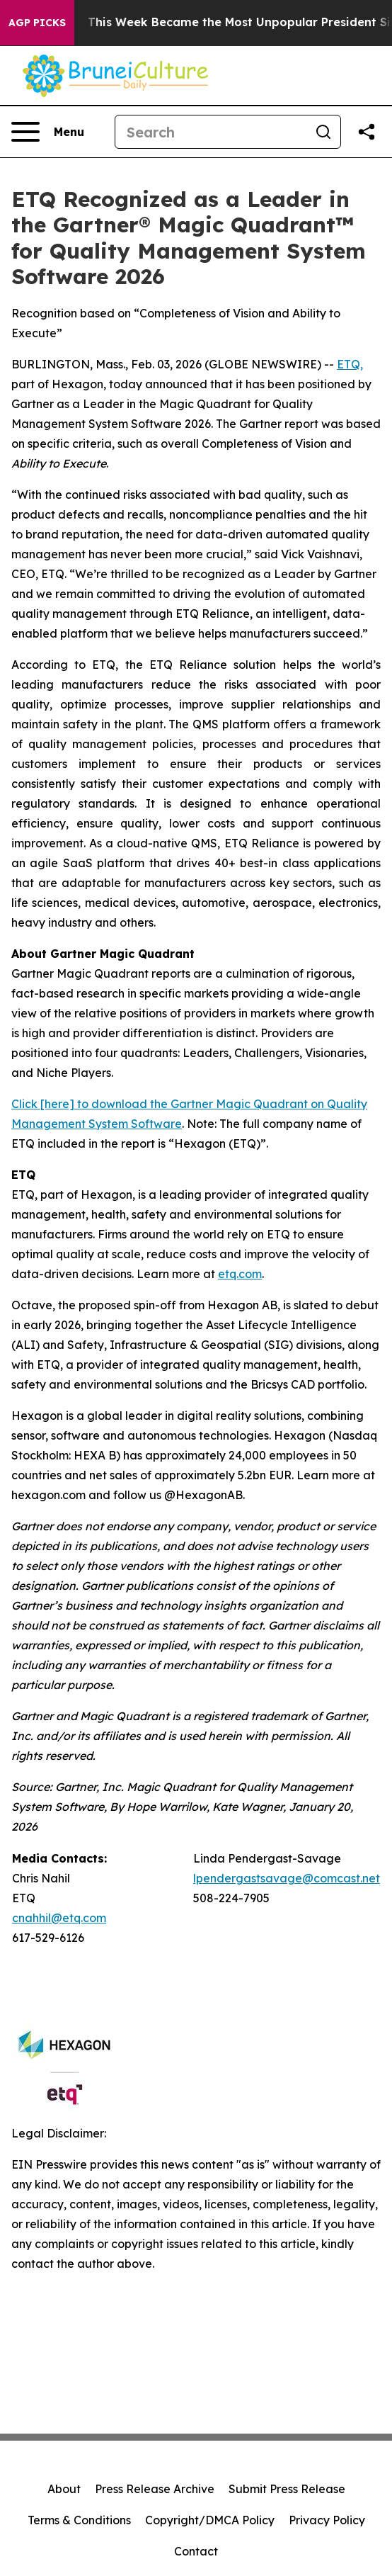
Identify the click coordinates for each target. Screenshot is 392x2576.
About (64, 2489)
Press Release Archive (154, 2489)
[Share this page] (366, 132)
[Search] (210, 131)
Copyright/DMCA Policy (210, 2520)
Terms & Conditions (79, 2520)
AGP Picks (37, 22)
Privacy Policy (327, 2520)
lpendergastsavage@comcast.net (286, 1878)
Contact (196, 2551)
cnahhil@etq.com (59, 1918)
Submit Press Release (287, 2489)
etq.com (240, 1274)
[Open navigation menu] (47, 132)
